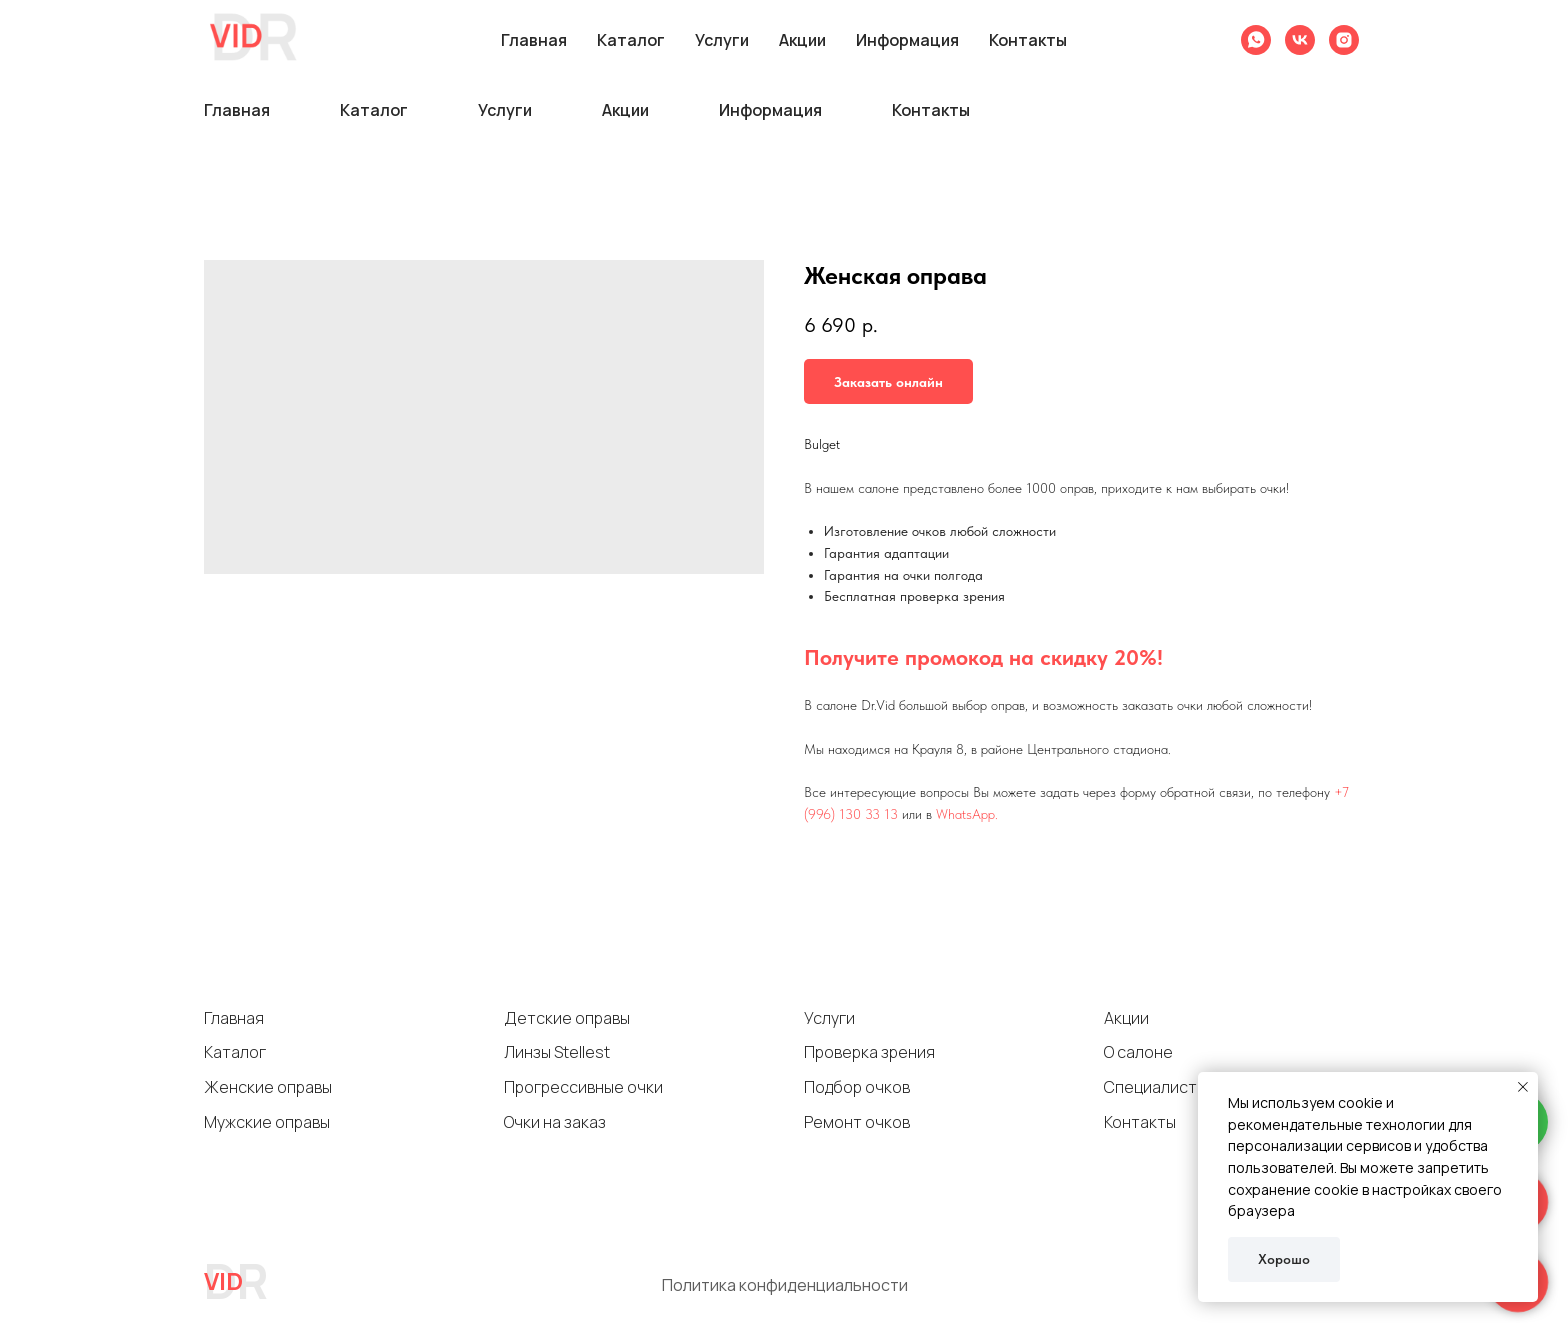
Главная (237, 110)
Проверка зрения (869, 1052)
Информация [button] (770, 110)
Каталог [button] (374, 110)
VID (223, 1280)
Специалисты (1155, 1087)
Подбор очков (857, 1087)
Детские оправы (567, 1018)
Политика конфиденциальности (785, 1285)
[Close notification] (1523, 1087)
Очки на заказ (555, 1122)
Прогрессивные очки (583, 1087)
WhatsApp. (967, 814)
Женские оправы (268, 1087)
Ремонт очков (857, 1122)
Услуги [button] (505, 110)
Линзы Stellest (557, 1052)
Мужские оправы (267, 1122)
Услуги (829, 1018)
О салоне (1138, 1052)
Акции (625, 110)
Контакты (931, 110)
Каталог (235, 1052)
